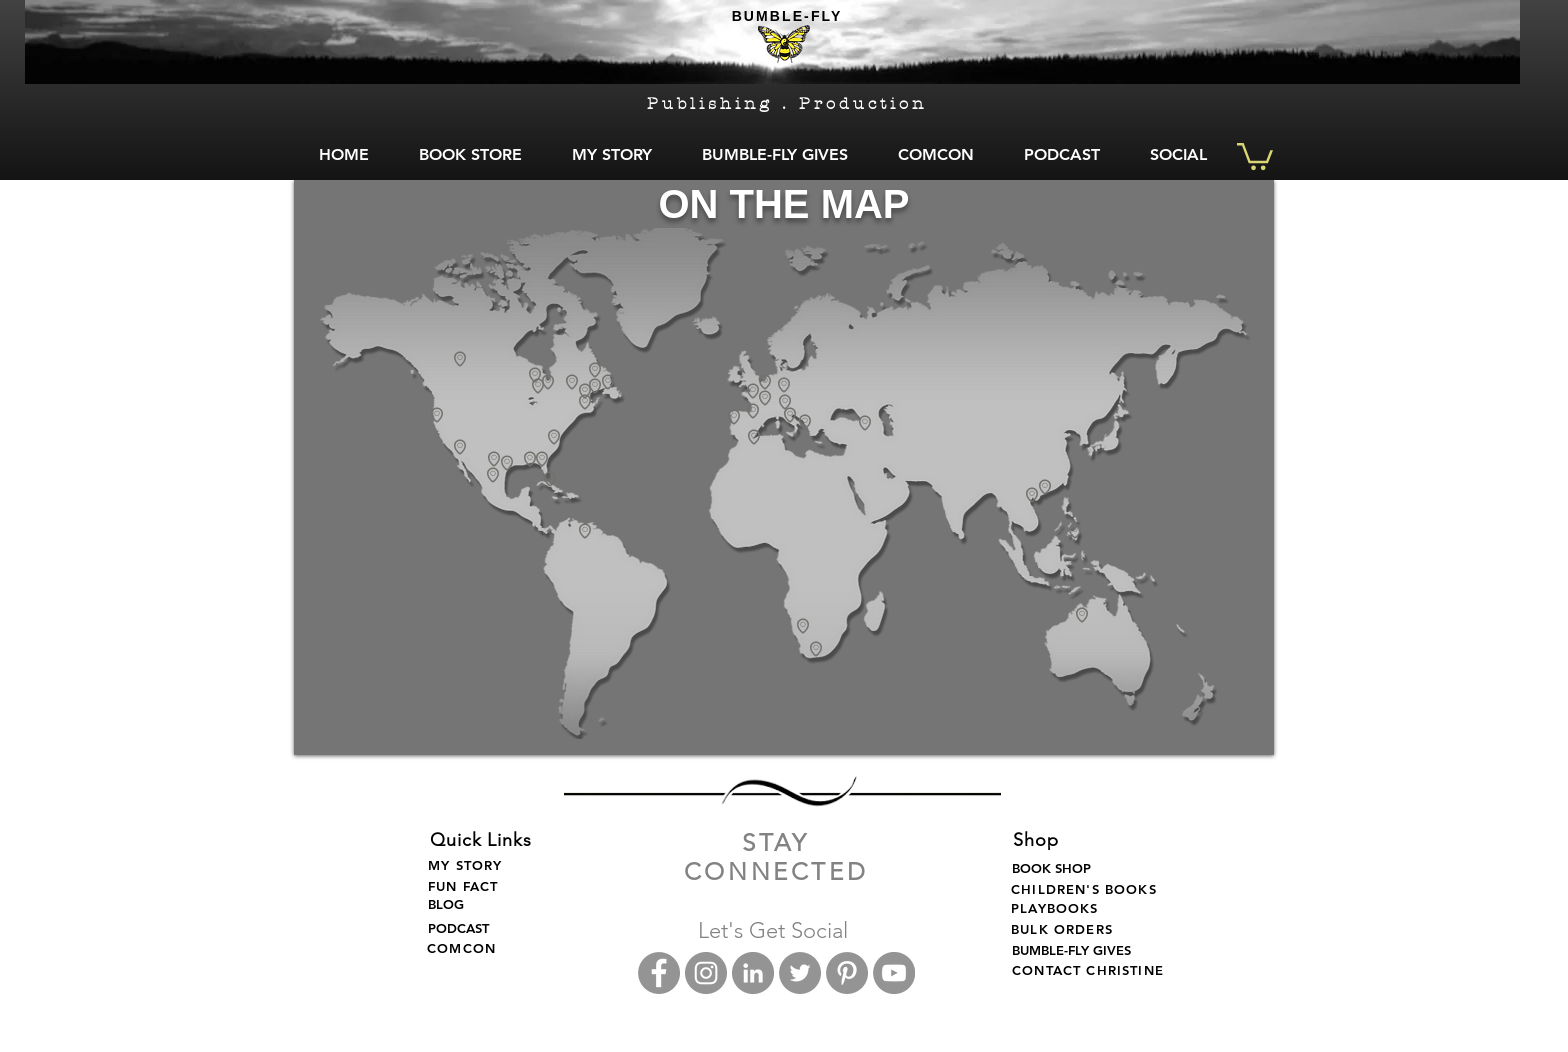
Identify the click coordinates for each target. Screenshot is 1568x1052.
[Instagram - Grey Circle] (706, 973)
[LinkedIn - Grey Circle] (753, 973)
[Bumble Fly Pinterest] (847, 973)
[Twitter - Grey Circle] (800, 973)
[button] (1255, 155)
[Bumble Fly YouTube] (894, 973)
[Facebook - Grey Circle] (659, 973)
